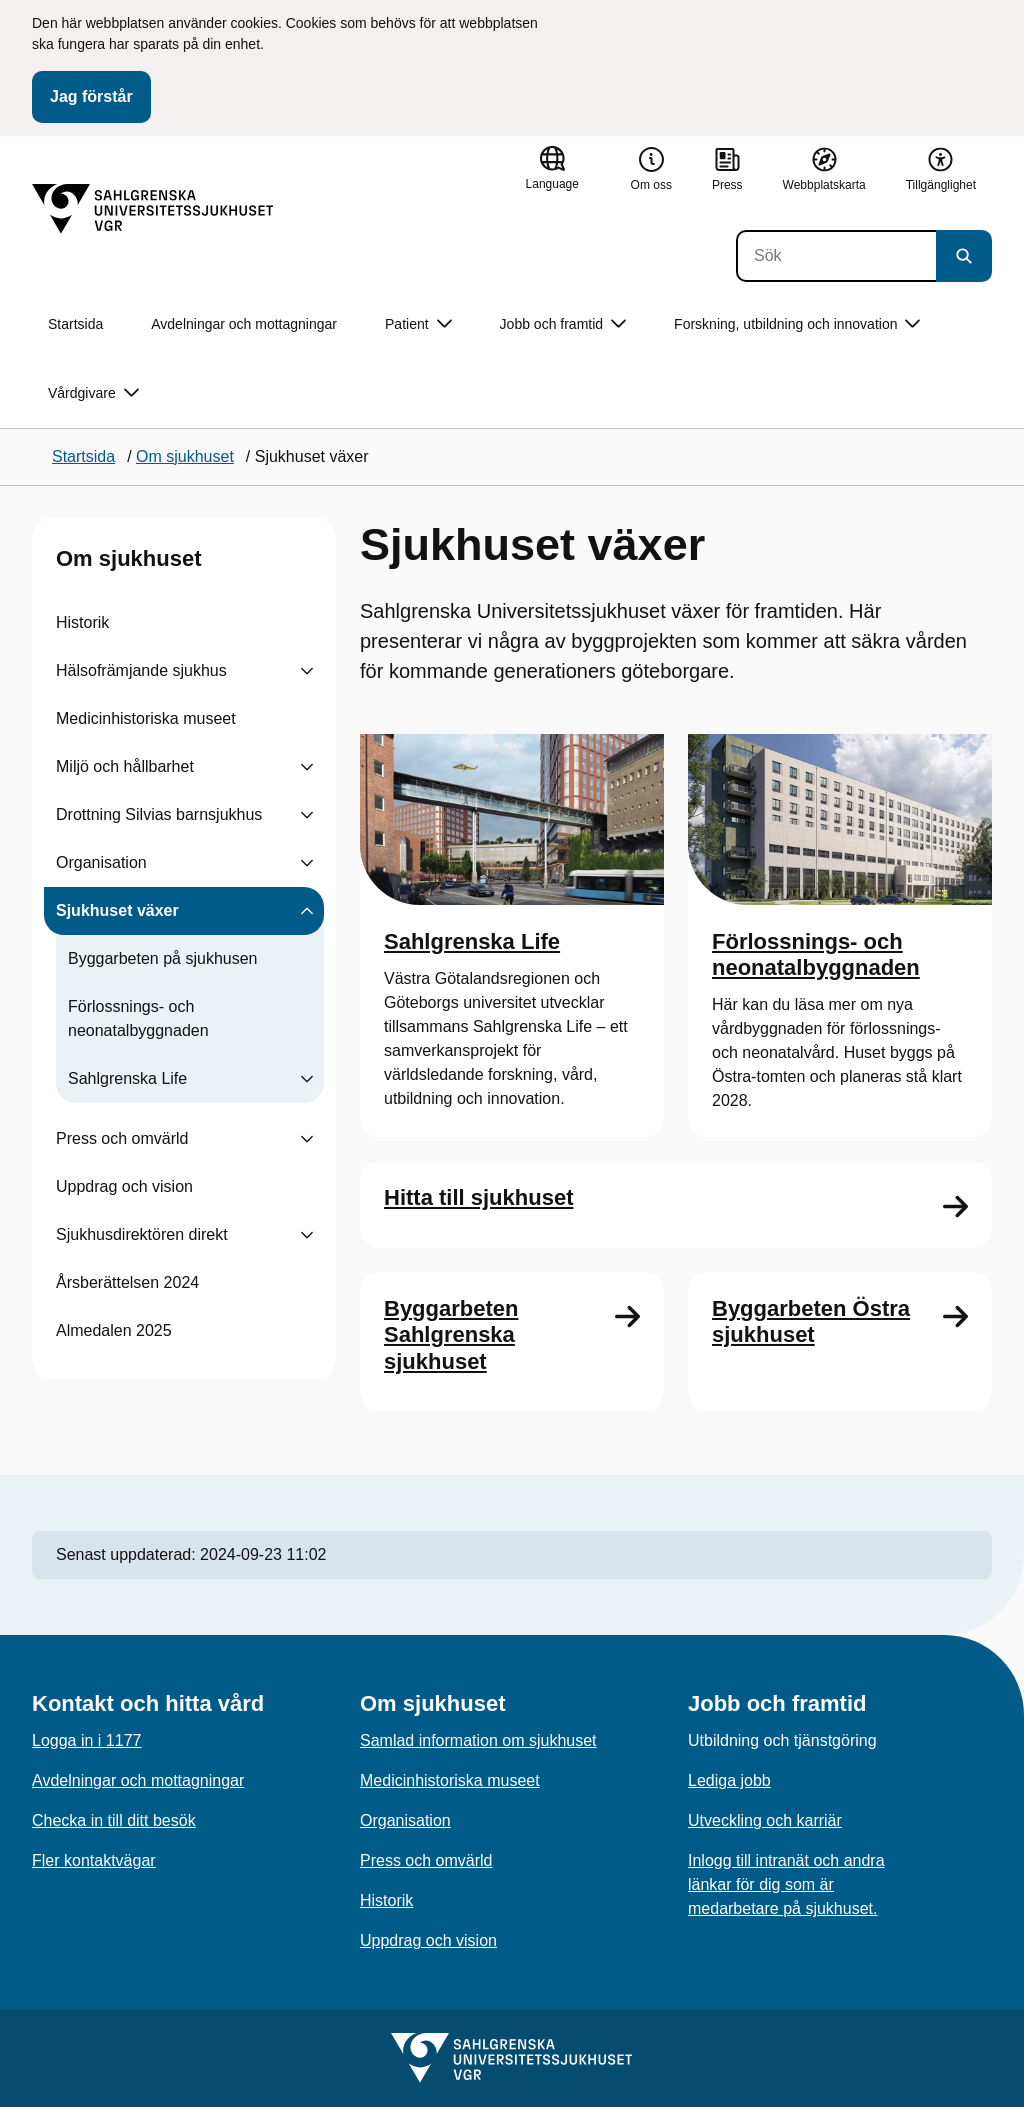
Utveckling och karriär (765, 1820)
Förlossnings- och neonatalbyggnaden (138, 1018)
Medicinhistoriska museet (146, 718)
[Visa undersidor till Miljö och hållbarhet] (307, 767)
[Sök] (836, 256)
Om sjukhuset (128, 558)
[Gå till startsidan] (153, 209)
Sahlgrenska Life (127, 1078)
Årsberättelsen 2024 (127, 1282)
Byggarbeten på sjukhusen (162, 958)
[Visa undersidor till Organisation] (307, 863)
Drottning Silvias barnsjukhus (159, 814)
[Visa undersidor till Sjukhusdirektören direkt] (307, 1235)
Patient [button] (418, 324)
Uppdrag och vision (124, 1186)
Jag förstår (91, 96)
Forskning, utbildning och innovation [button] (797, 324)
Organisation (101, 862)
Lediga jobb (729, 1780)
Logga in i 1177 (86, 1740)
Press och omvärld (122, 1138)
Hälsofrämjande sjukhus (141, 670)
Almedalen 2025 (114, 1330)
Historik (82, 622)
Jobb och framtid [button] (563, 324)
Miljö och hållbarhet (125, 766)
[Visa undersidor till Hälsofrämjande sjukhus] (307, 671)
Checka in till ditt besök (114, 1820)
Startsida (75, 324)
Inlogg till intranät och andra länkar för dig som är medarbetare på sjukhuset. (786, 1884)
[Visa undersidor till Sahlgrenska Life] (307, 1079)
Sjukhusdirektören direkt (142, 1234)
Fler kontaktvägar (94, 1860)
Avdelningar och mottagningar (244, 324)
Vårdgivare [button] (93, 393)
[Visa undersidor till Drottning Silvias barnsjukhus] (307, 815)
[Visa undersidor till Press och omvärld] (307, 1139)
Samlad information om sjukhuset (478, 1740)
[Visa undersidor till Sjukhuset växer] (307, 911)
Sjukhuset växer (117, 910)
